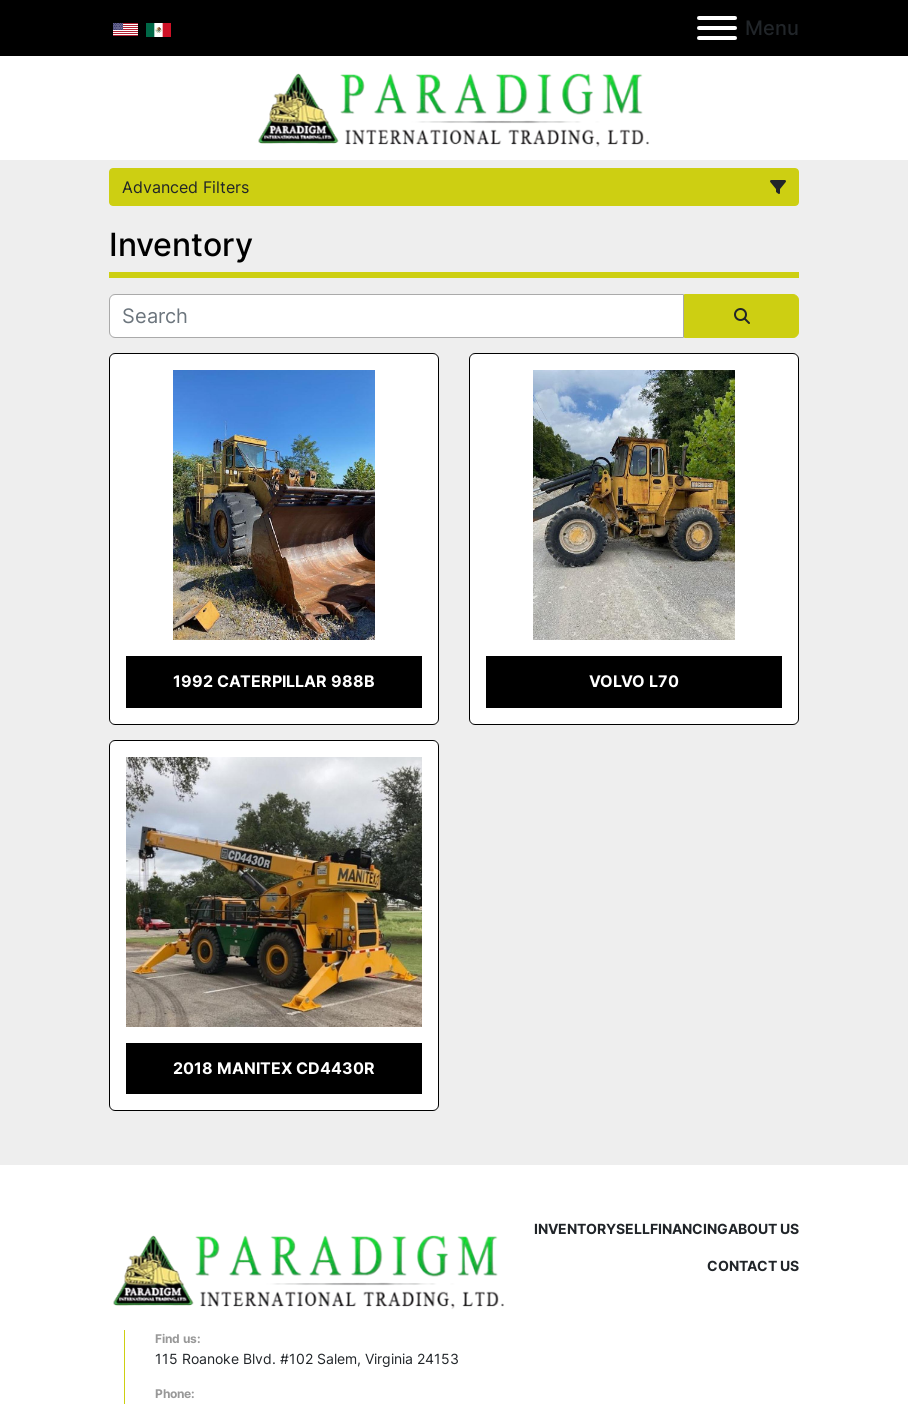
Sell (633, 1228)
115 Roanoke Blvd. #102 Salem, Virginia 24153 (307, 1358)
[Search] (396, 316)
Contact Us (753, 1265)
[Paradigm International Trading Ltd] (309, 1268)
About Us (763, 1228)
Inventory (575, 1228)
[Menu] (717, 28)
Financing (689, 1228)
